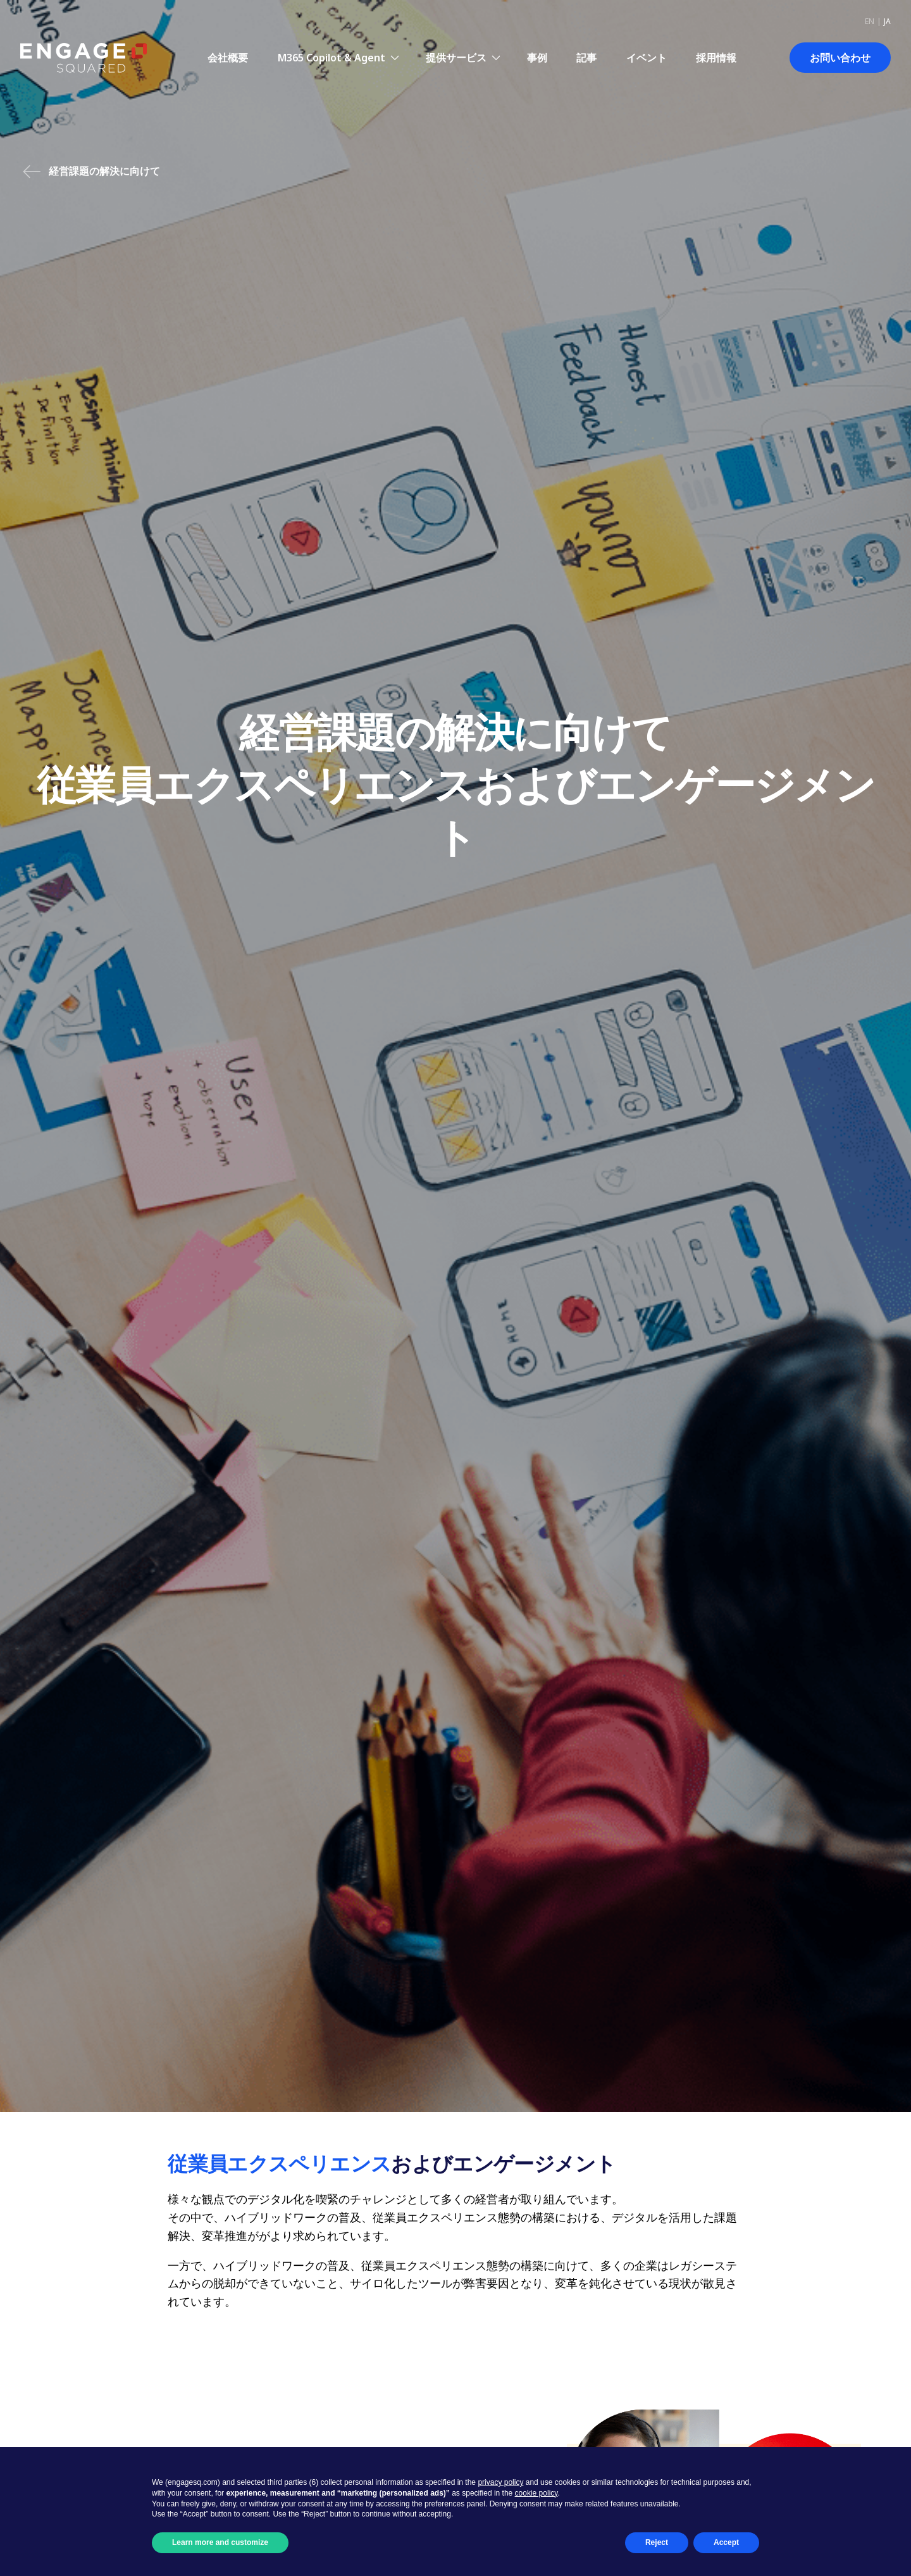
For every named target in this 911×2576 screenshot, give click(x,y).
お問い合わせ (840, 58)
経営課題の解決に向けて (91, 171)
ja (887, 21)
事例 (537, 58)
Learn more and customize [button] (220, 2542)
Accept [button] (726, 2542)
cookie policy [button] (536, 2493)
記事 (586, 58)
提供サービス (456, 58)
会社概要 (228, 58)
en (869, 21)
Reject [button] (656, 2542)
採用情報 (716, 58)
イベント (646, 58)
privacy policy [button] (500, 2482)
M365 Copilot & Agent (331, 58)
